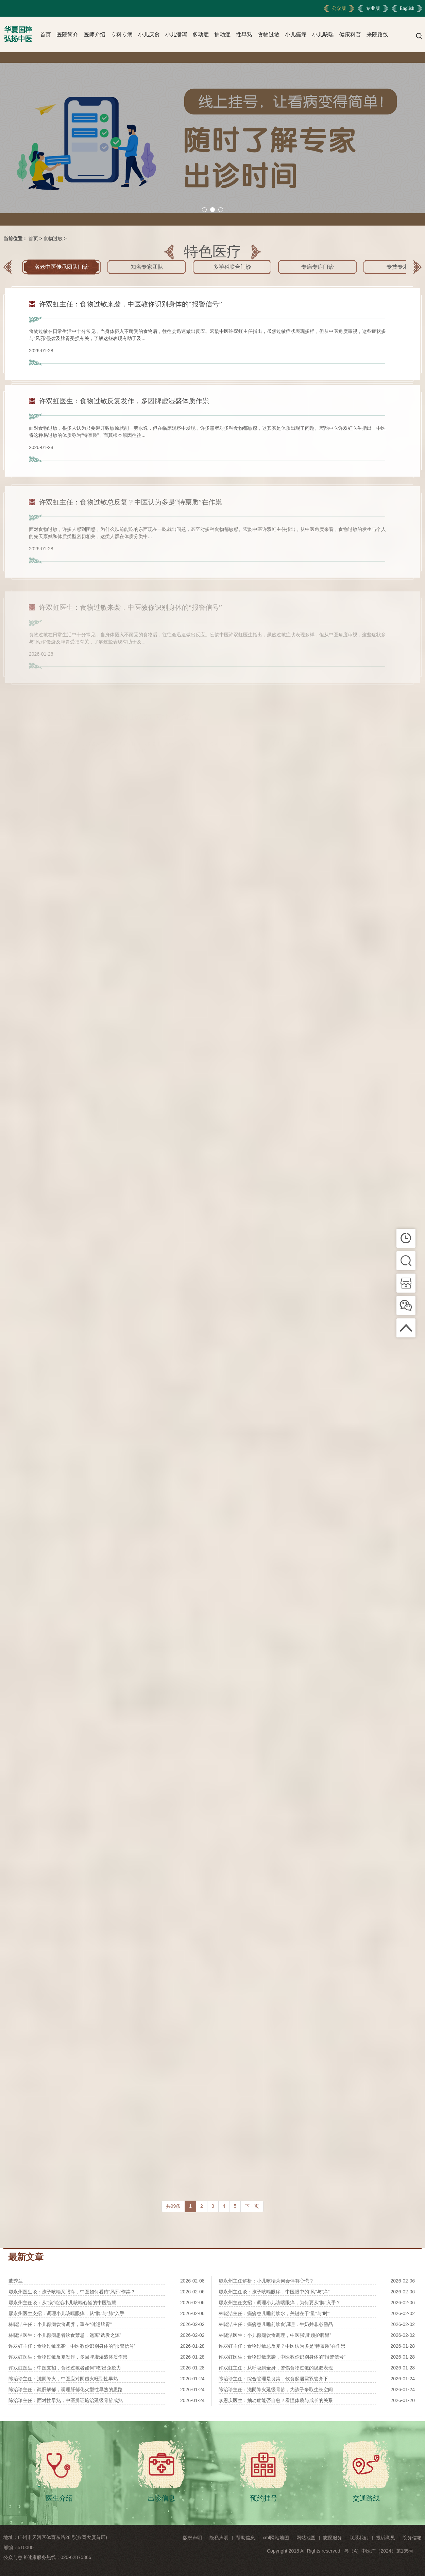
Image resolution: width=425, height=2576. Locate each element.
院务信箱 (412, 2537)
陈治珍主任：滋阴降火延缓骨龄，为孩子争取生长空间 (276, 2389)
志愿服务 (332, 2537)
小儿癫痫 (296, 34)
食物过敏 (268, 34)
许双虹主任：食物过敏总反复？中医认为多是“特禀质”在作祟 (282, 2346)
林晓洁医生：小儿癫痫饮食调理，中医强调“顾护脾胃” (275, 2335)
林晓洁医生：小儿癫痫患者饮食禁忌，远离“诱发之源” (64, 2335)
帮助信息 (245, 2537)
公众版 (339, 8)
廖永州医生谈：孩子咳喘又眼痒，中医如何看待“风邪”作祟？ (71, 2291)
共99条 (173, 2206)
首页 (45, 34)
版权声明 (192, 2537)
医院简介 (67, 34)
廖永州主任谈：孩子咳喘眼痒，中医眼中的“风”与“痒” (274, 2291)
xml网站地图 (275, 2537)
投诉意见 (385, 2537)
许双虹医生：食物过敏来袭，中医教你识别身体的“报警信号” (282, 2357)
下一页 (252, 2206)
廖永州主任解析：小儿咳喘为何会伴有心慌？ (266, 2281)
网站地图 (306, 2537)
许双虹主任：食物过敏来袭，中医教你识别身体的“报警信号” (71, 2346)
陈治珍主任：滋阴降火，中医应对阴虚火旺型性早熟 (63, 2378)
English (407, 8)
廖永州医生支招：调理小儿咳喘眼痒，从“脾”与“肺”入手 (66, 2313)
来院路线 (377, 34)
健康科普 (350, 34)
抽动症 (222, 34)
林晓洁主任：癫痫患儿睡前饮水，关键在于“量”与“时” (274, 2313)
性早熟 (244, 34)
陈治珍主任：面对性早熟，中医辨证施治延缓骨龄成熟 (65, 2400)
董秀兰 (15, 2281)
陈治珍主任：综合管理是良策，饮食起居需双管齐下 (273, 2378)
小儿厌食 (149, 34)
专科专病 (122, 34)
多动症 (200, 34)
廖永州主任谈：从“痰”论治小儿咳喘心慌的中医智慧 (62, 2302)
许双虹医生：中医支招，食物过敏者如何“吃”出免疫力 (64, 2367)
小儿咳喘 (323, 34)
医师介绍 (94, 34)
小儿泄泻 (176, 34)
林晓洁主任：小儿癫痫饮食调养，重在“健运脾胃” (60, 2324)
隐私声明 (218, 2537)
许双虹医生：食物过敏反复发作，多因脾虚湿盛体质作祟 (68, 2357)
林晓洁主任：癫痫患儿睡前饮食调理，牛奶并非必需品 (276, 2324)
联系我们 (359, 2537)
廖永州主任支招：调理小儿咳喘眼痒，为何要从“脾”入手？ (280, 2302)
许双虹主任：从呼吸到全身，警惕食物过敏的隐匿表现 (276, 2367)
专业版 (373, 8)
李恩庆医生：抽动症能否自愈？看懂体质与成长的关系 (276, 2400)
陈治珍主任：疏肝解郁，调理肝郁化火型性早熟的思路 (65, 2389)
